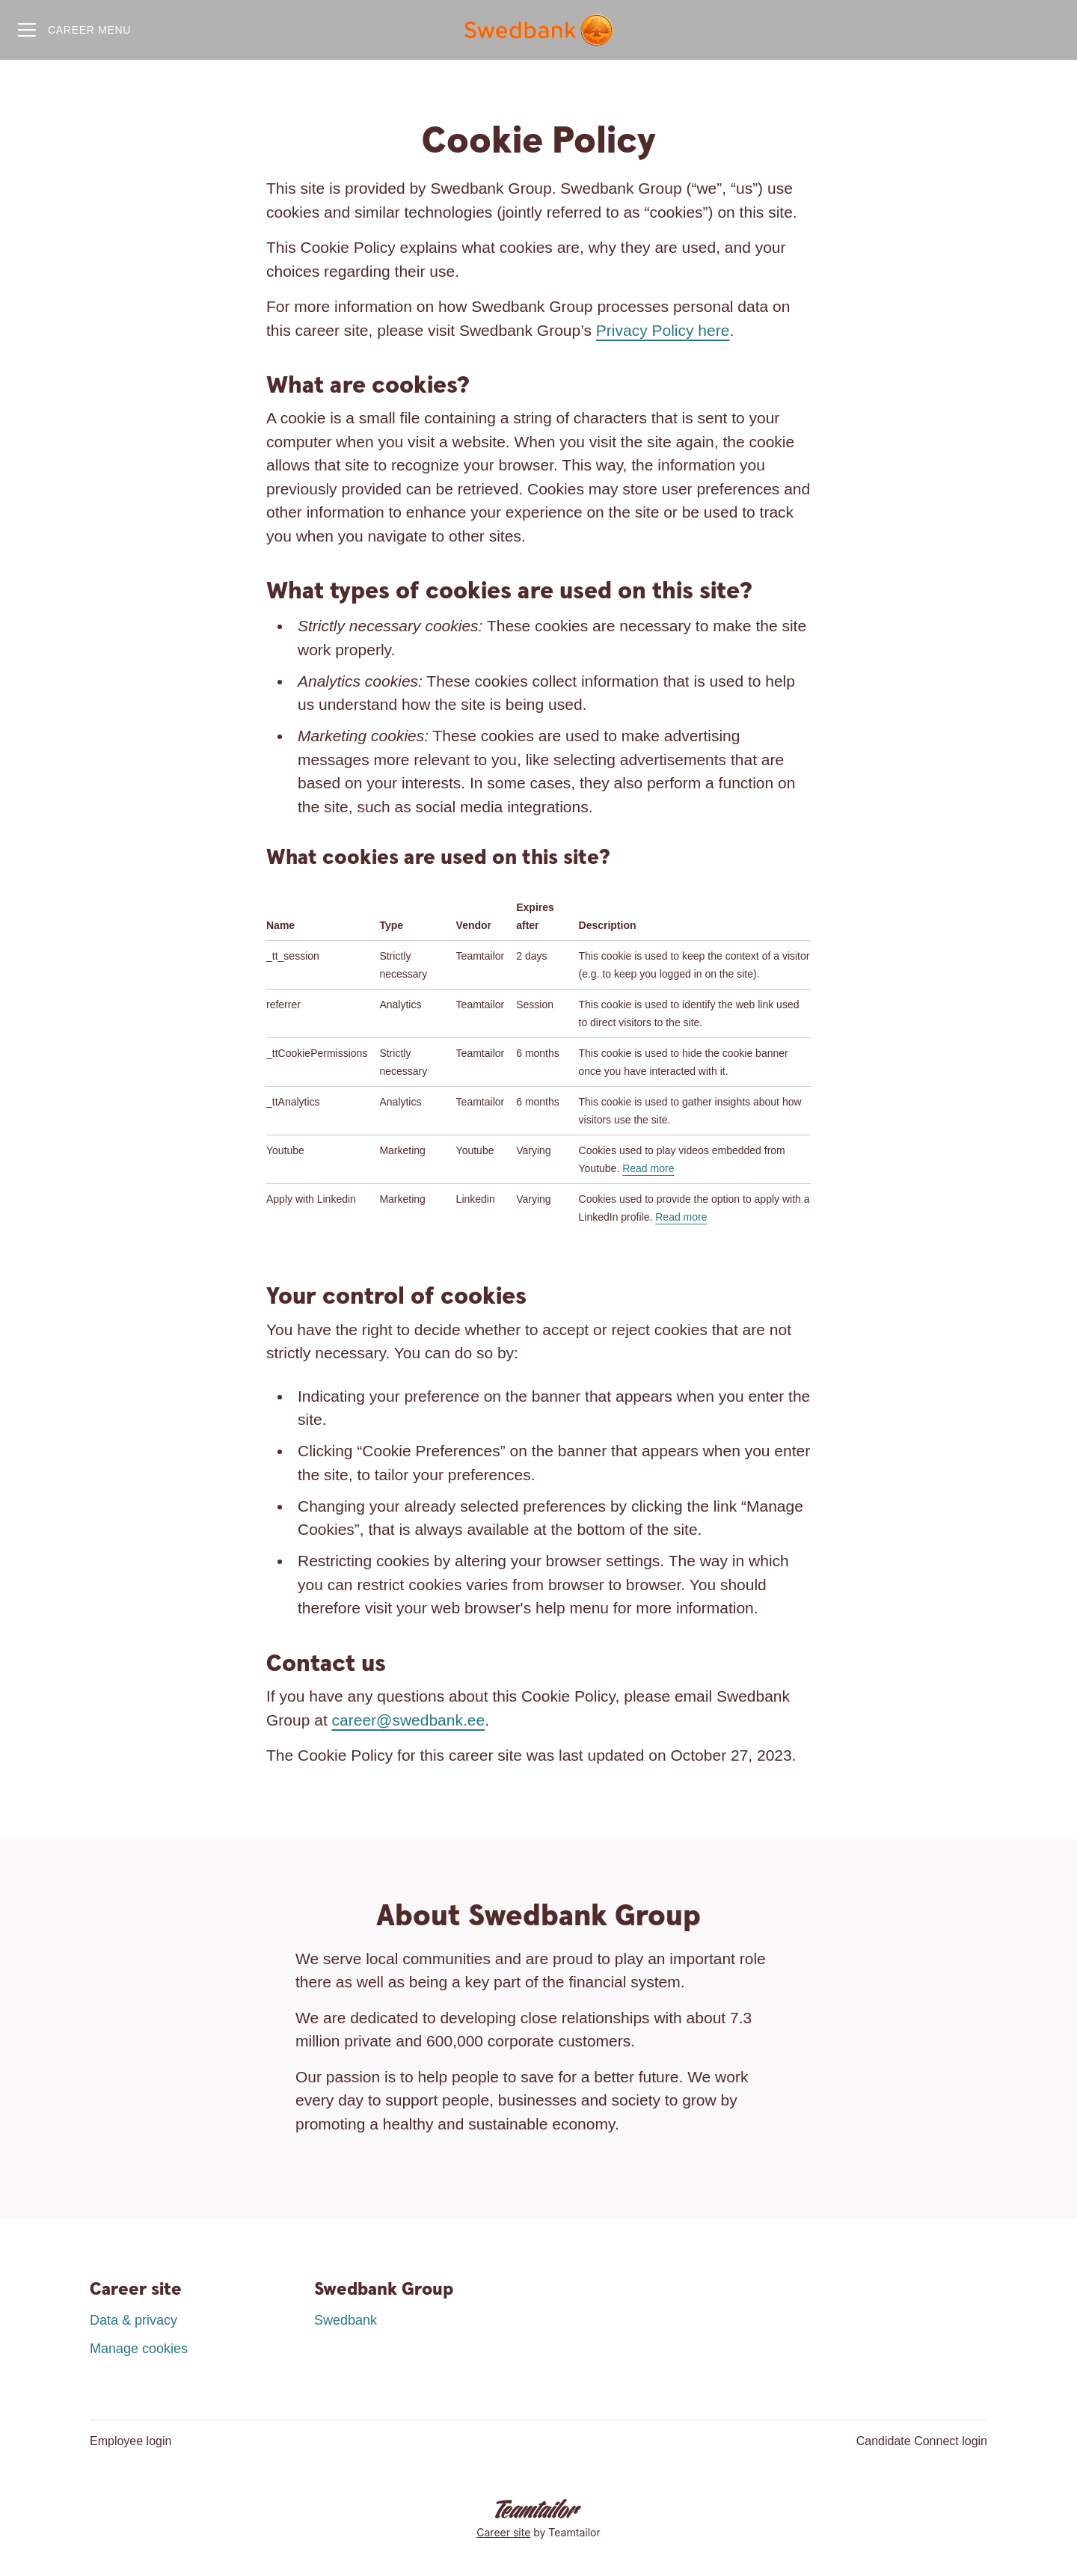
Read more (648, 1168)
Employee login (130, 2441)
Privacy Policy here (663, 330)
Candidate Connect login (921, 2441)
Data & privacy (133, 2320)
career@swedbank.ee (408, 1720)
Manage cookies (139, 2348)
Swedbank (345, 2320)
